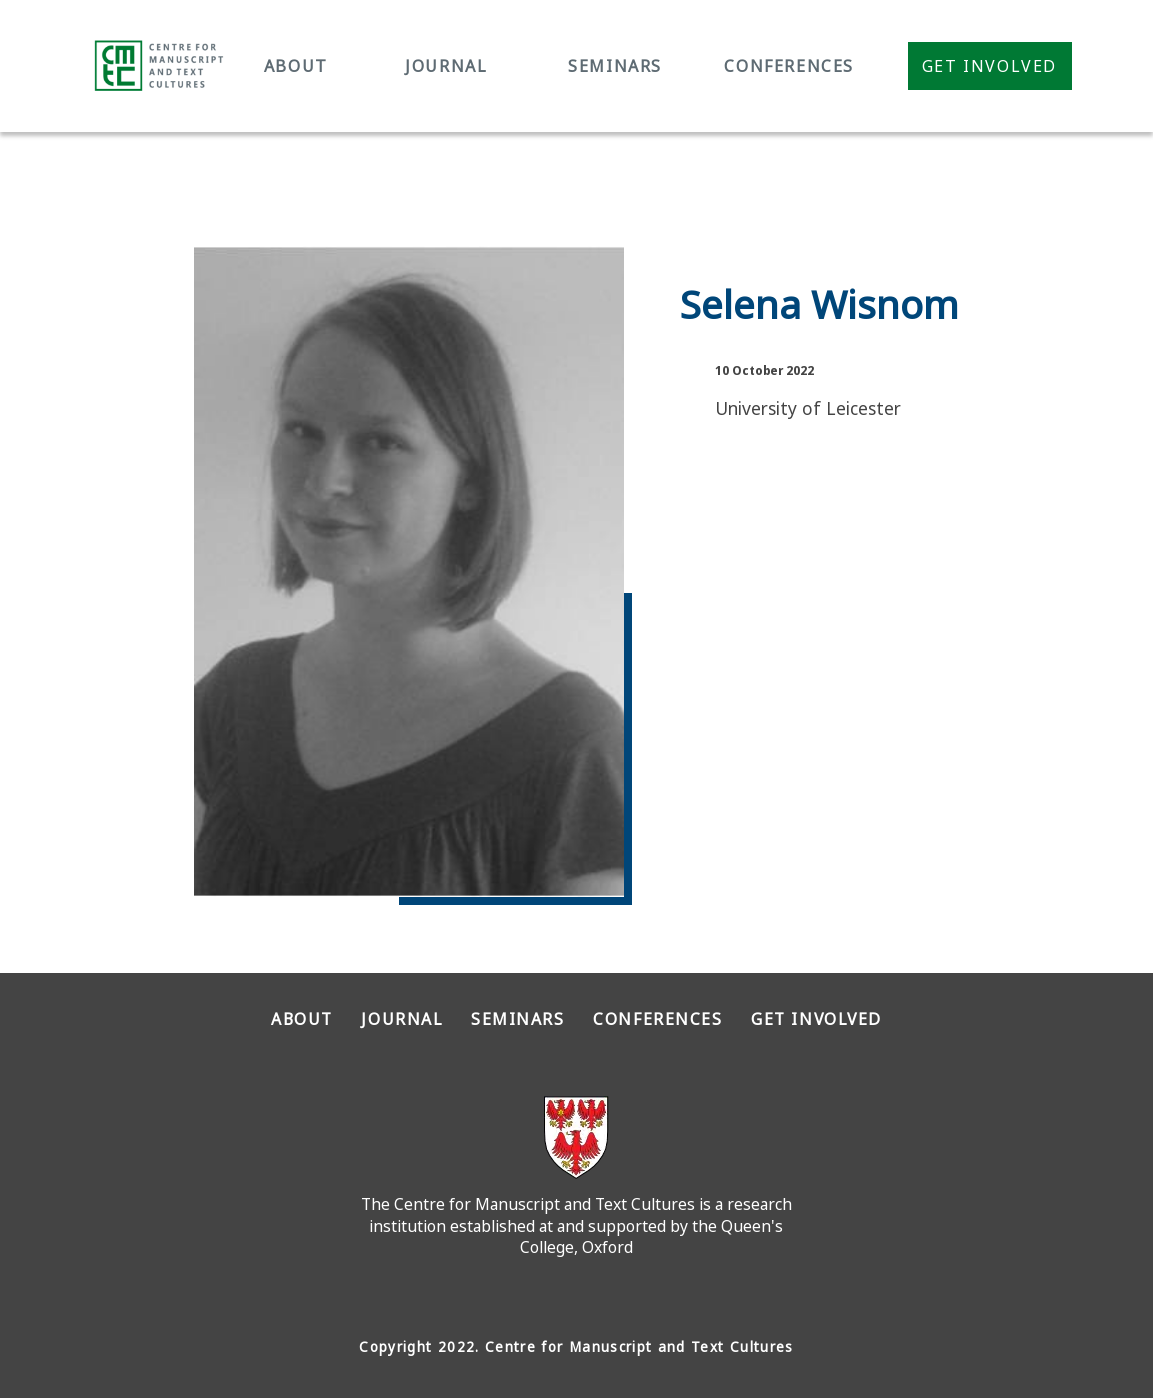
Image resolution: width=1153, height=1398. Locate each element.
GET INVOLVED (816, 1019)
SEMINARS (615, 66)
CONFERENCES (789, 66)
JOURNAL (446, 66)
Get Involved (989, 66)
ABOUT (296, 66)
